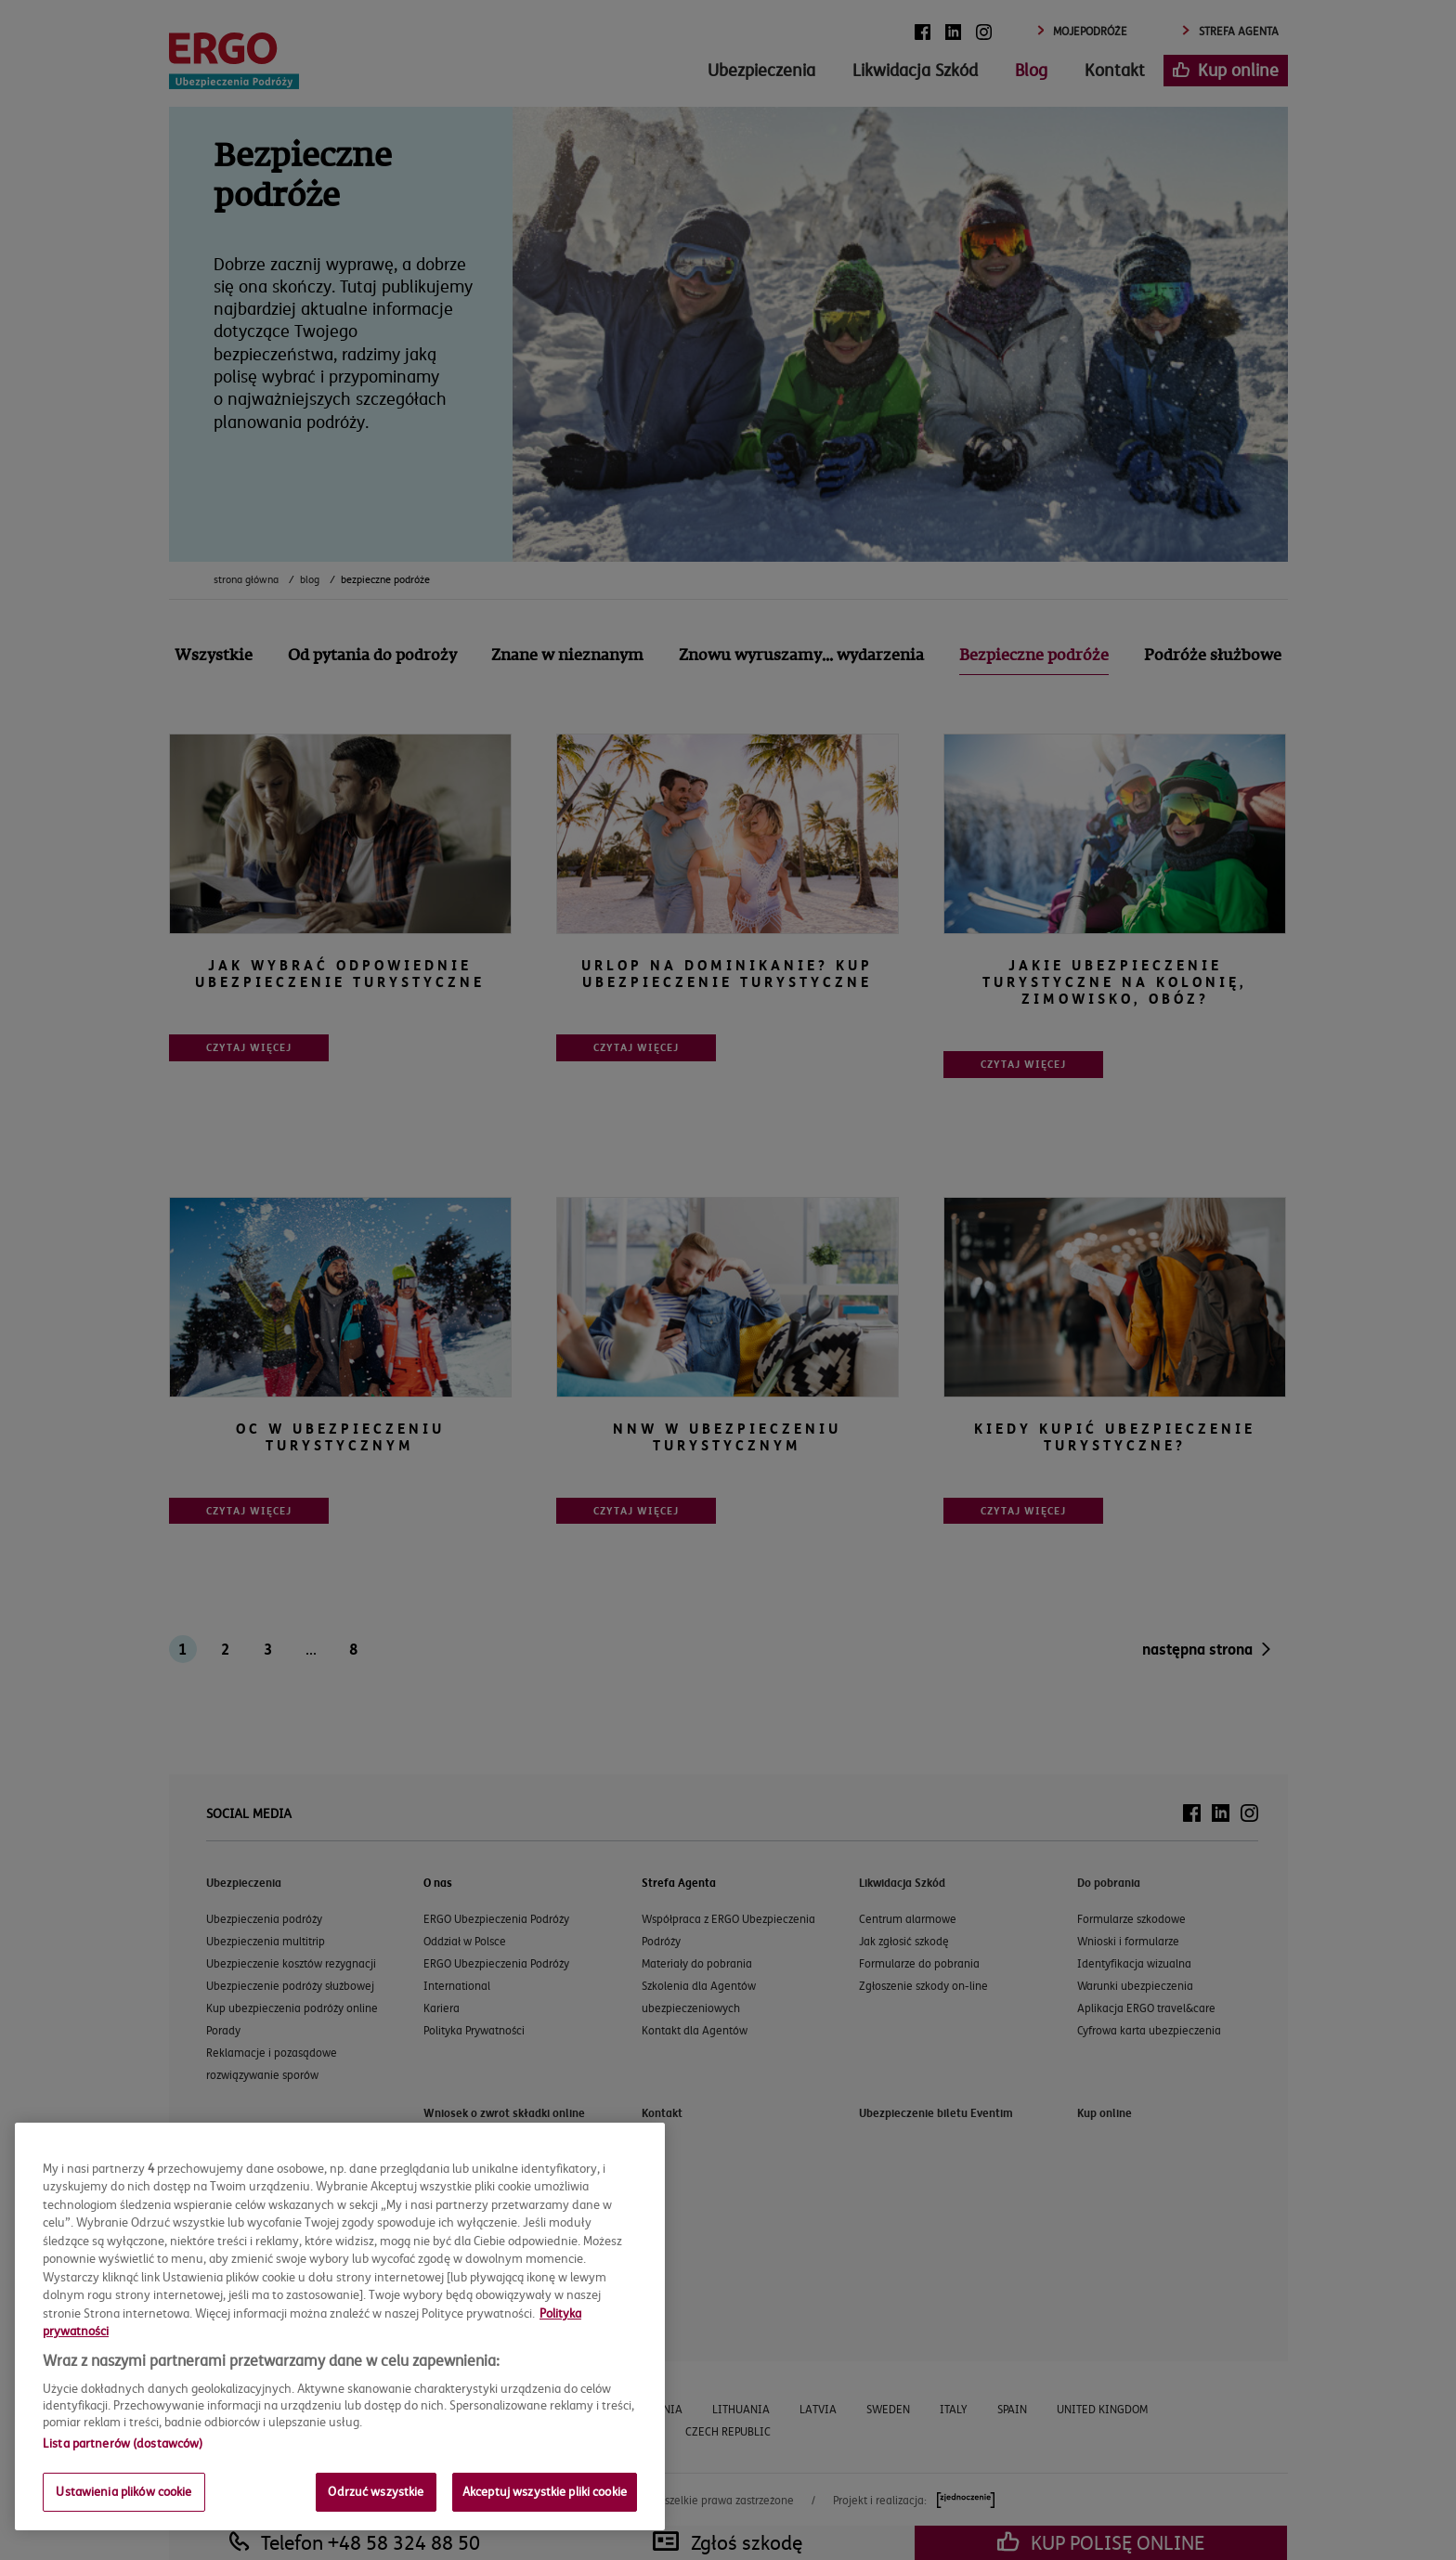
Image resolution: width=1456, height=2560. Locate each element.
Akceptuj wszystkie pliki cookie (544, 2491)
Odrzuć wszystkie (375, 2491)
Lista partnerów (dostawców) (123, 2443)
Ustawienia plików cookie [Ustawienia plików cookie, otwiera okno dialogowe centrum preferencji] (123, 2491)
